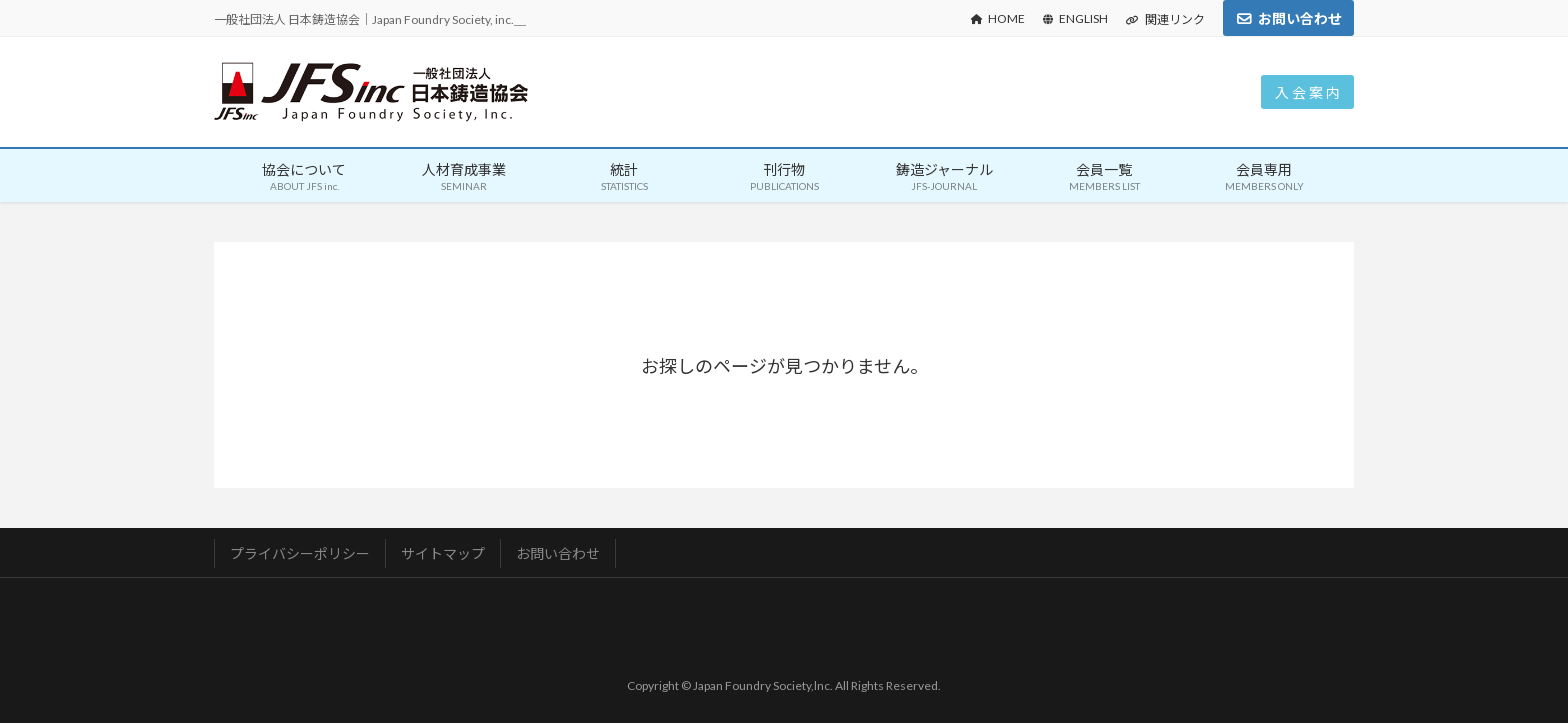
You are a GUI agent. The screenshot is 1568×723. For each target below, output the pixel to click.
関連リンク (1165, 19)
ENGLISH (1075, 18)
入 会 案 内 (1307, 92)
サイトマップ (443, 553)
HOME (998, 18)
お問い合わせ (1300, 18)
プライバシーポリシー (300, 553)
